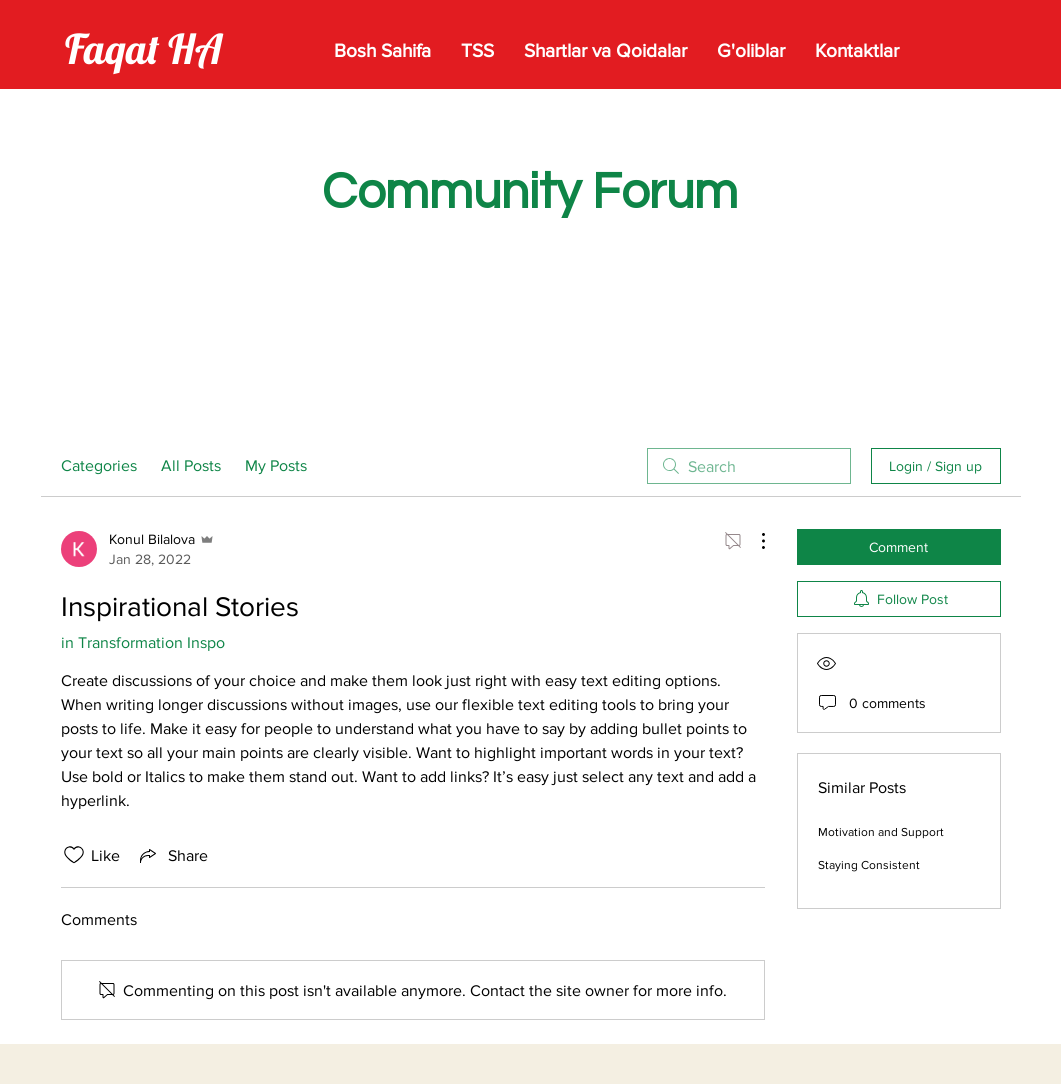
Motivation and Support (881, 832)
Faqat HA (143, 48)
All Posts (191, 465)
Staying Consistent (869, 865)
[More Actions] (753, 541)
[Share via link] (172, 855)
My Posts (276, 465)
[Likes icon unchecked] (74, 855)
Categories (99, 465)
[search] (749, 466)
